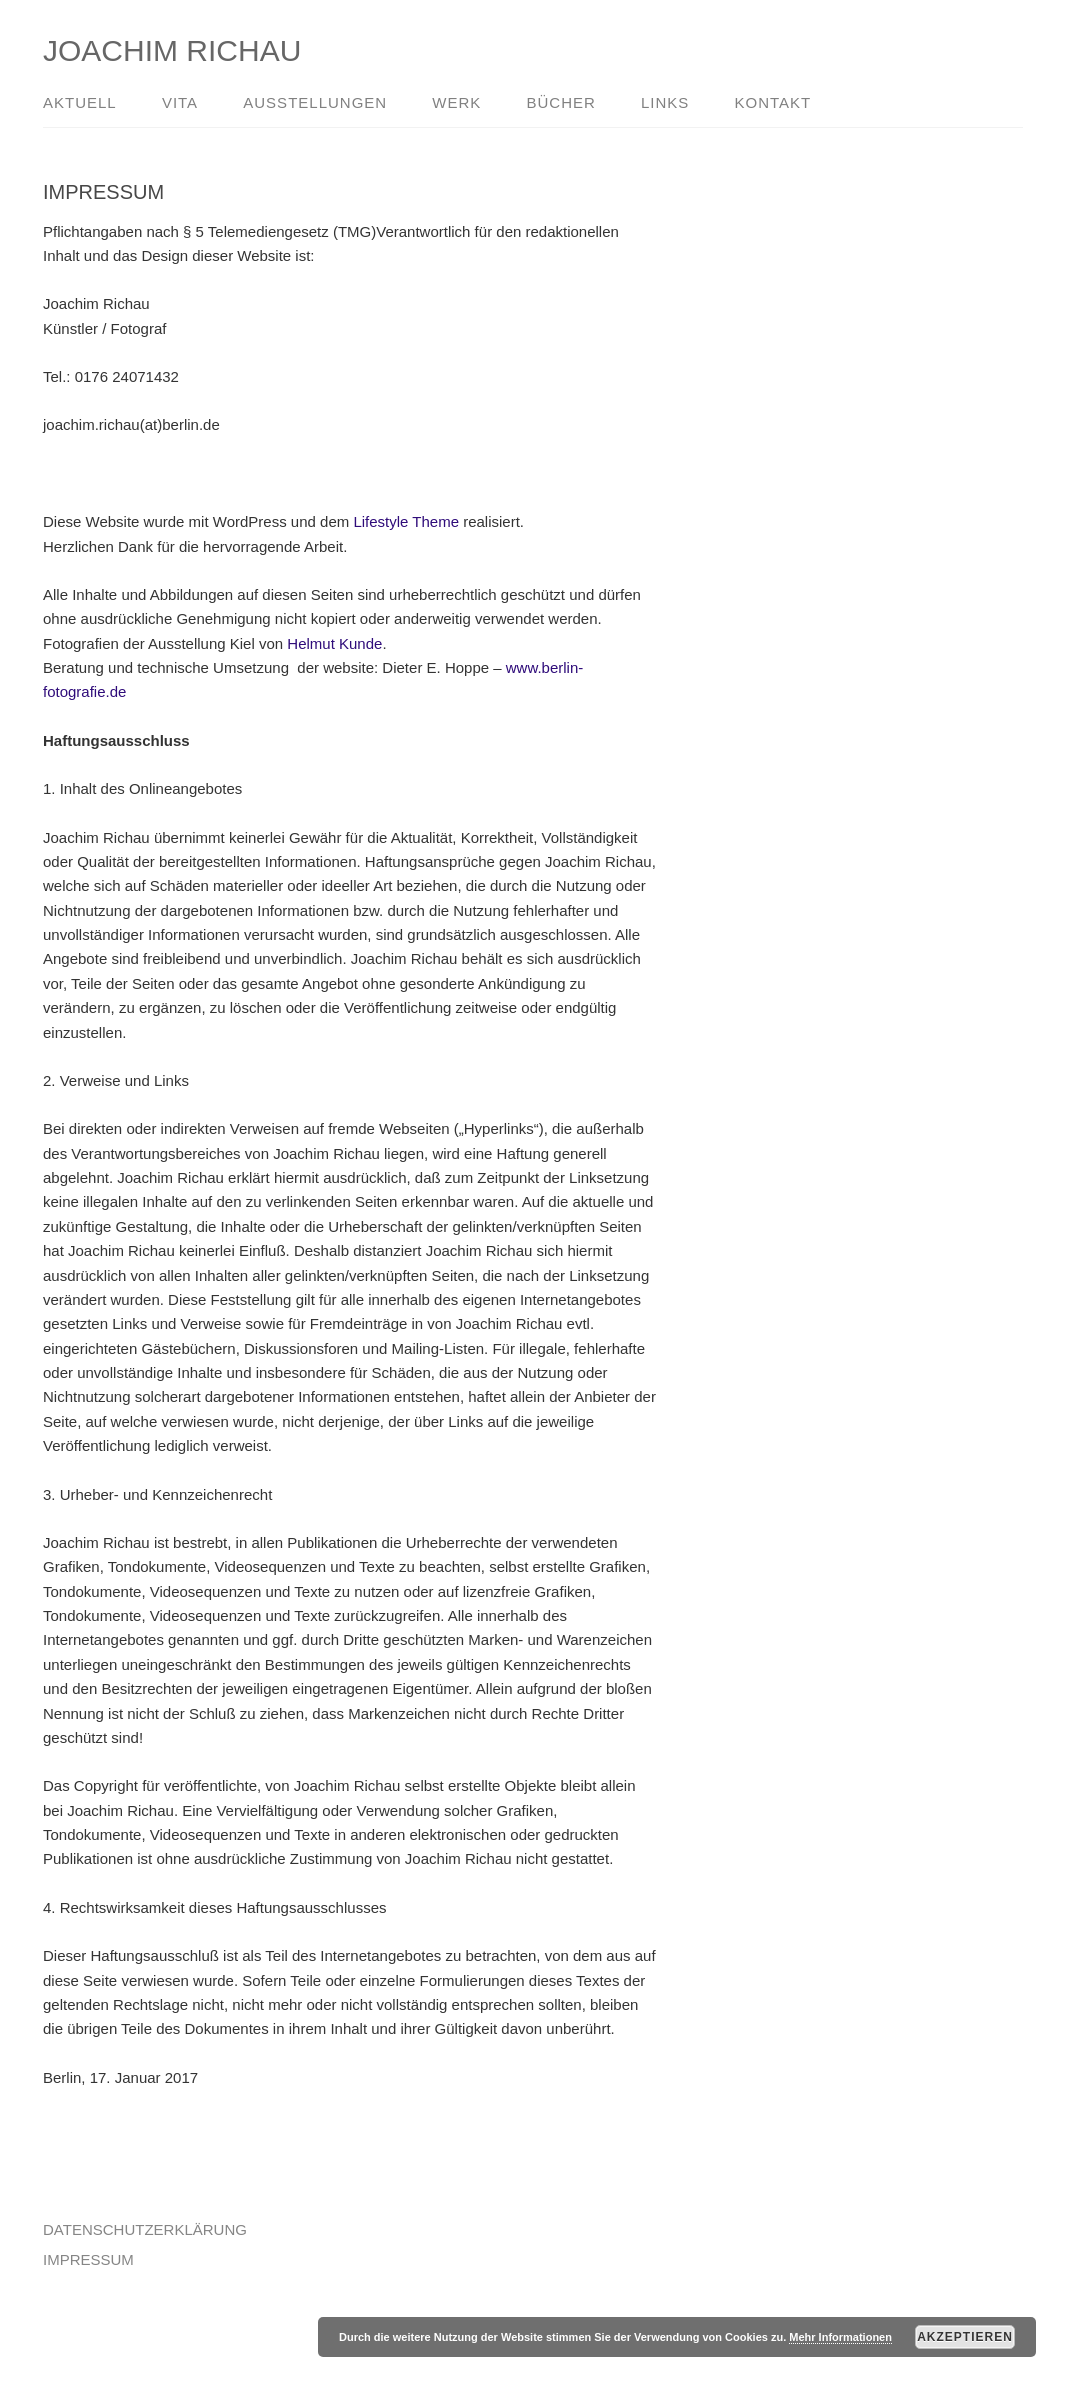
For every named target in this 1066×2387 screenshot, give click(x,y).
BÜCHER (561, 102)
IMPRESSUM (88, 2259)
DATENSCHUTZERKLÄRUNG (145, 2229)
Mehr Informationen (840, 2337)
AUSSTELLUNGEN (315, 102)
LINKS (665, 102)
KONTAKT (773, 102)
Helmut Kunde (334, 643)
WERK (456, 102)
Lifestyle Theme (406, 521)
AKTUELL (80, 102)
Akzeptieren (965, 2337)
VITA (180, 102)
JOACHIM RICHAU (172, 50)
